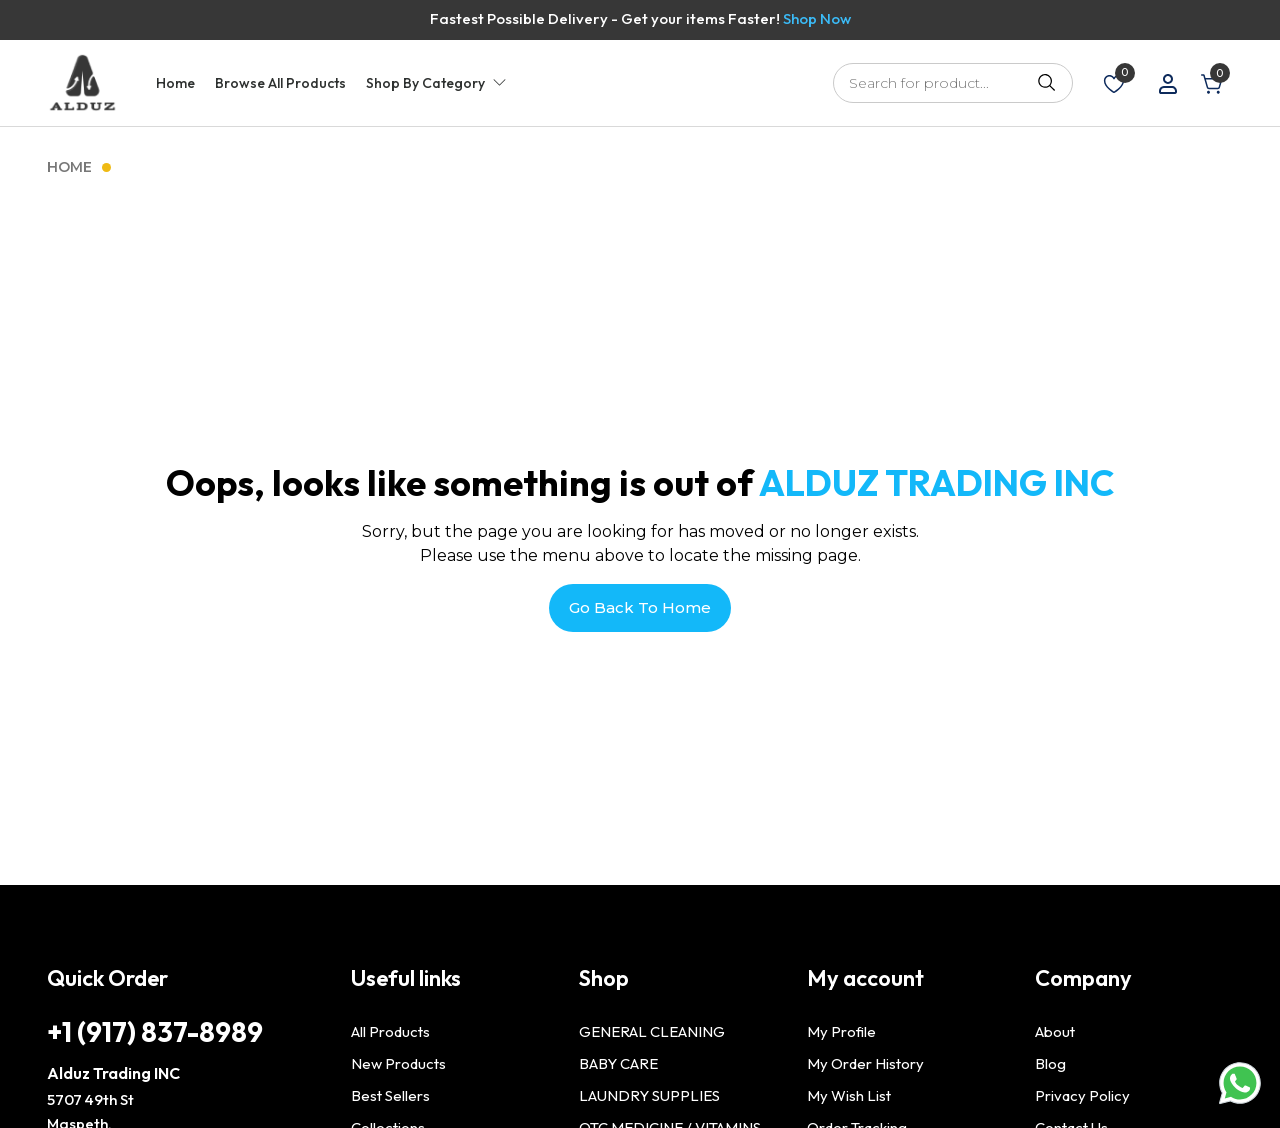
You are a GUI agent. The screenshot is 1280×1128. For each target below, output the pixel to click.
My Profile (841, 1031)
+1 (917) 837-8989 (155, 1032)
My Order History (865, 1063)
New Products (398, 1063)
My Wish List (849, 1095)
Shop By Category (425, 83)
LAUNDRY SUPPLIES (649, 1095)
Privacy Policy (1082, 1095)
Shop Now (817, 18)
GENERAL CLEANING (652, 1031)
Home (175, 83)
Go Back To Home (640, 607)
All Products (390, 1031)
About (1055, 1031)
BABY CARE (618, 1063)
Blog (1050, 1063)
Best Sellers (390, 1095)
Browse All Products (280, 83)
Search (1048, 83)
